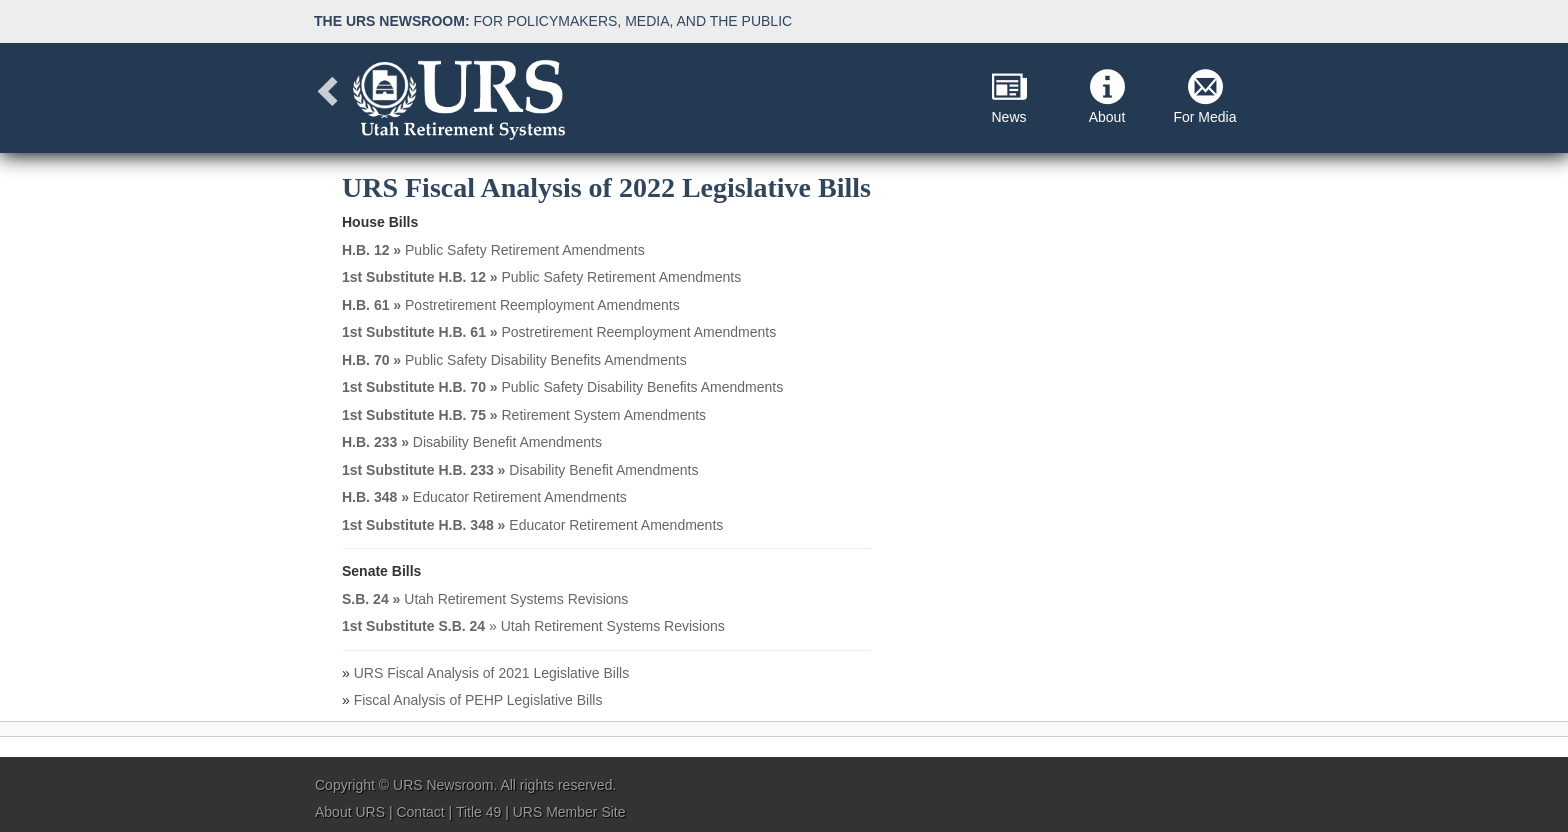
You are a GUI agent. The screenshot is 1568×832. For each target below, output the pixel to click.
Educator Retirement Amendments (484, 497)
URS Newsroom (443, 785)
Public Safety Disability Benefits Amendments (514, 360)
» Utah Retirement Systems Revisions (533, 626)
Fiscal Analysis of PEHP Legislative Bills (478, 700)
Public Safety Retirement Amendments (493, 250)
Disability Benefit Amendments (472, 442)
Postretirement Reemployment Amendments (511, 305)
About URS (350, 812)
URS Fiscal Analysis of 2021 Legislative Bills (491, 673)
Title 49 (478, 812)
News (1008, 97)
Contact (420, 812)
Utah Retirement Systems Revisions (485, 599)
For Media (1204, 97)
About (1107, 97)
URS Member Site (569, 812)
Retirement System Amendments (524, 415)
